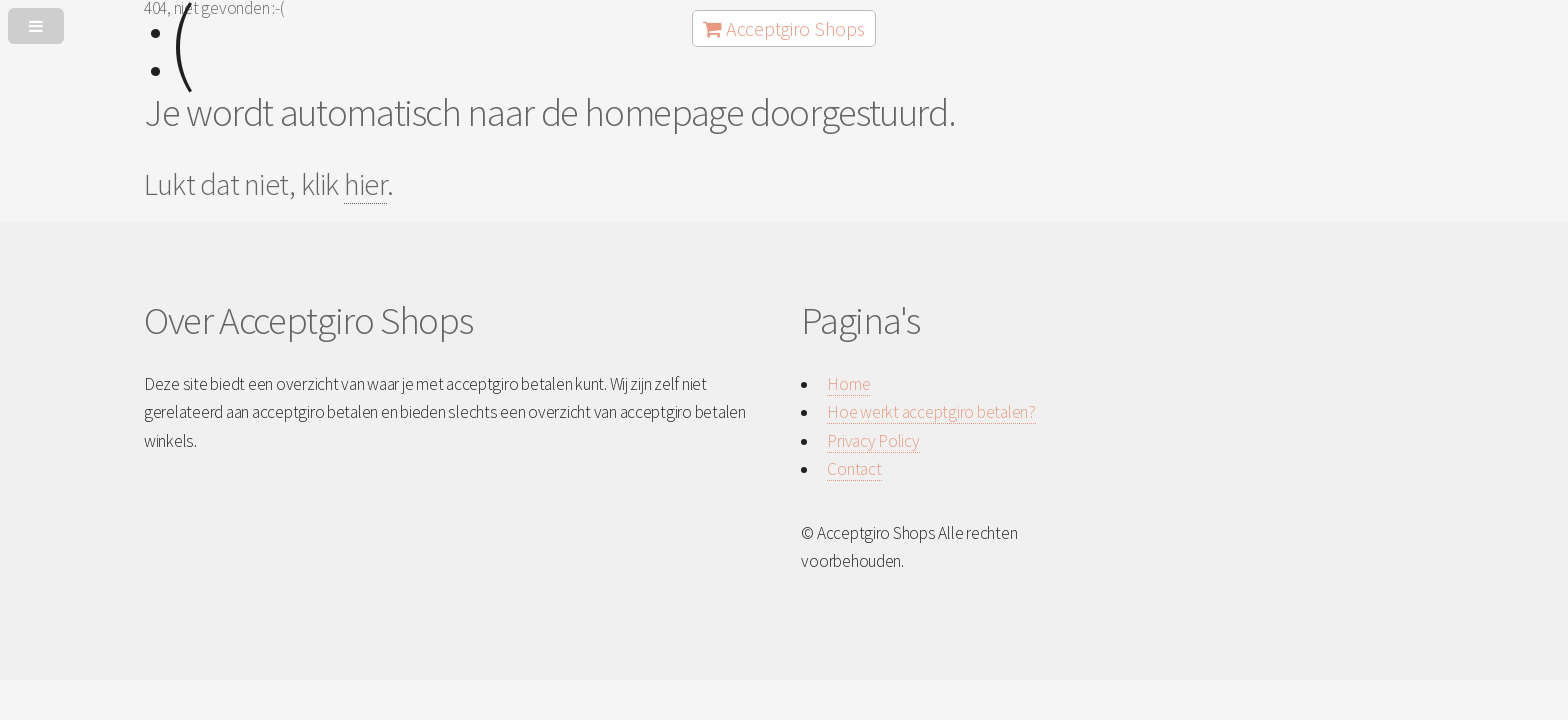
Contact (854, 469)
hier (365, 184)
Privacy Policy (873, 441)
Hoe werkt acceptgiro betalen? (931, 412)
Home (848, 384)
